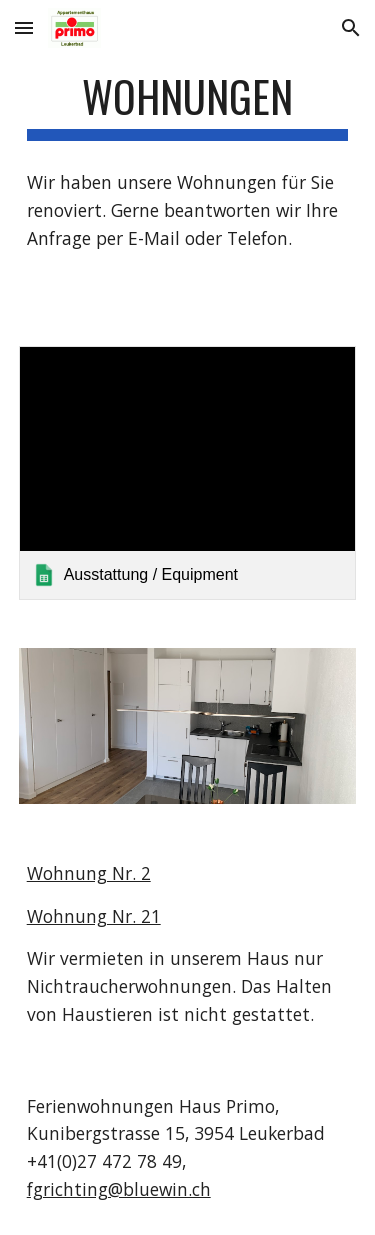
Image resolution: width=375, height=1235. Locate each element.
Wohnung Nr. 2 (89, 873)
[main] (188, 105)
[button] (24, 27)
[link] (188, 472)
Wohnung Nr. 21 (94, 916)
